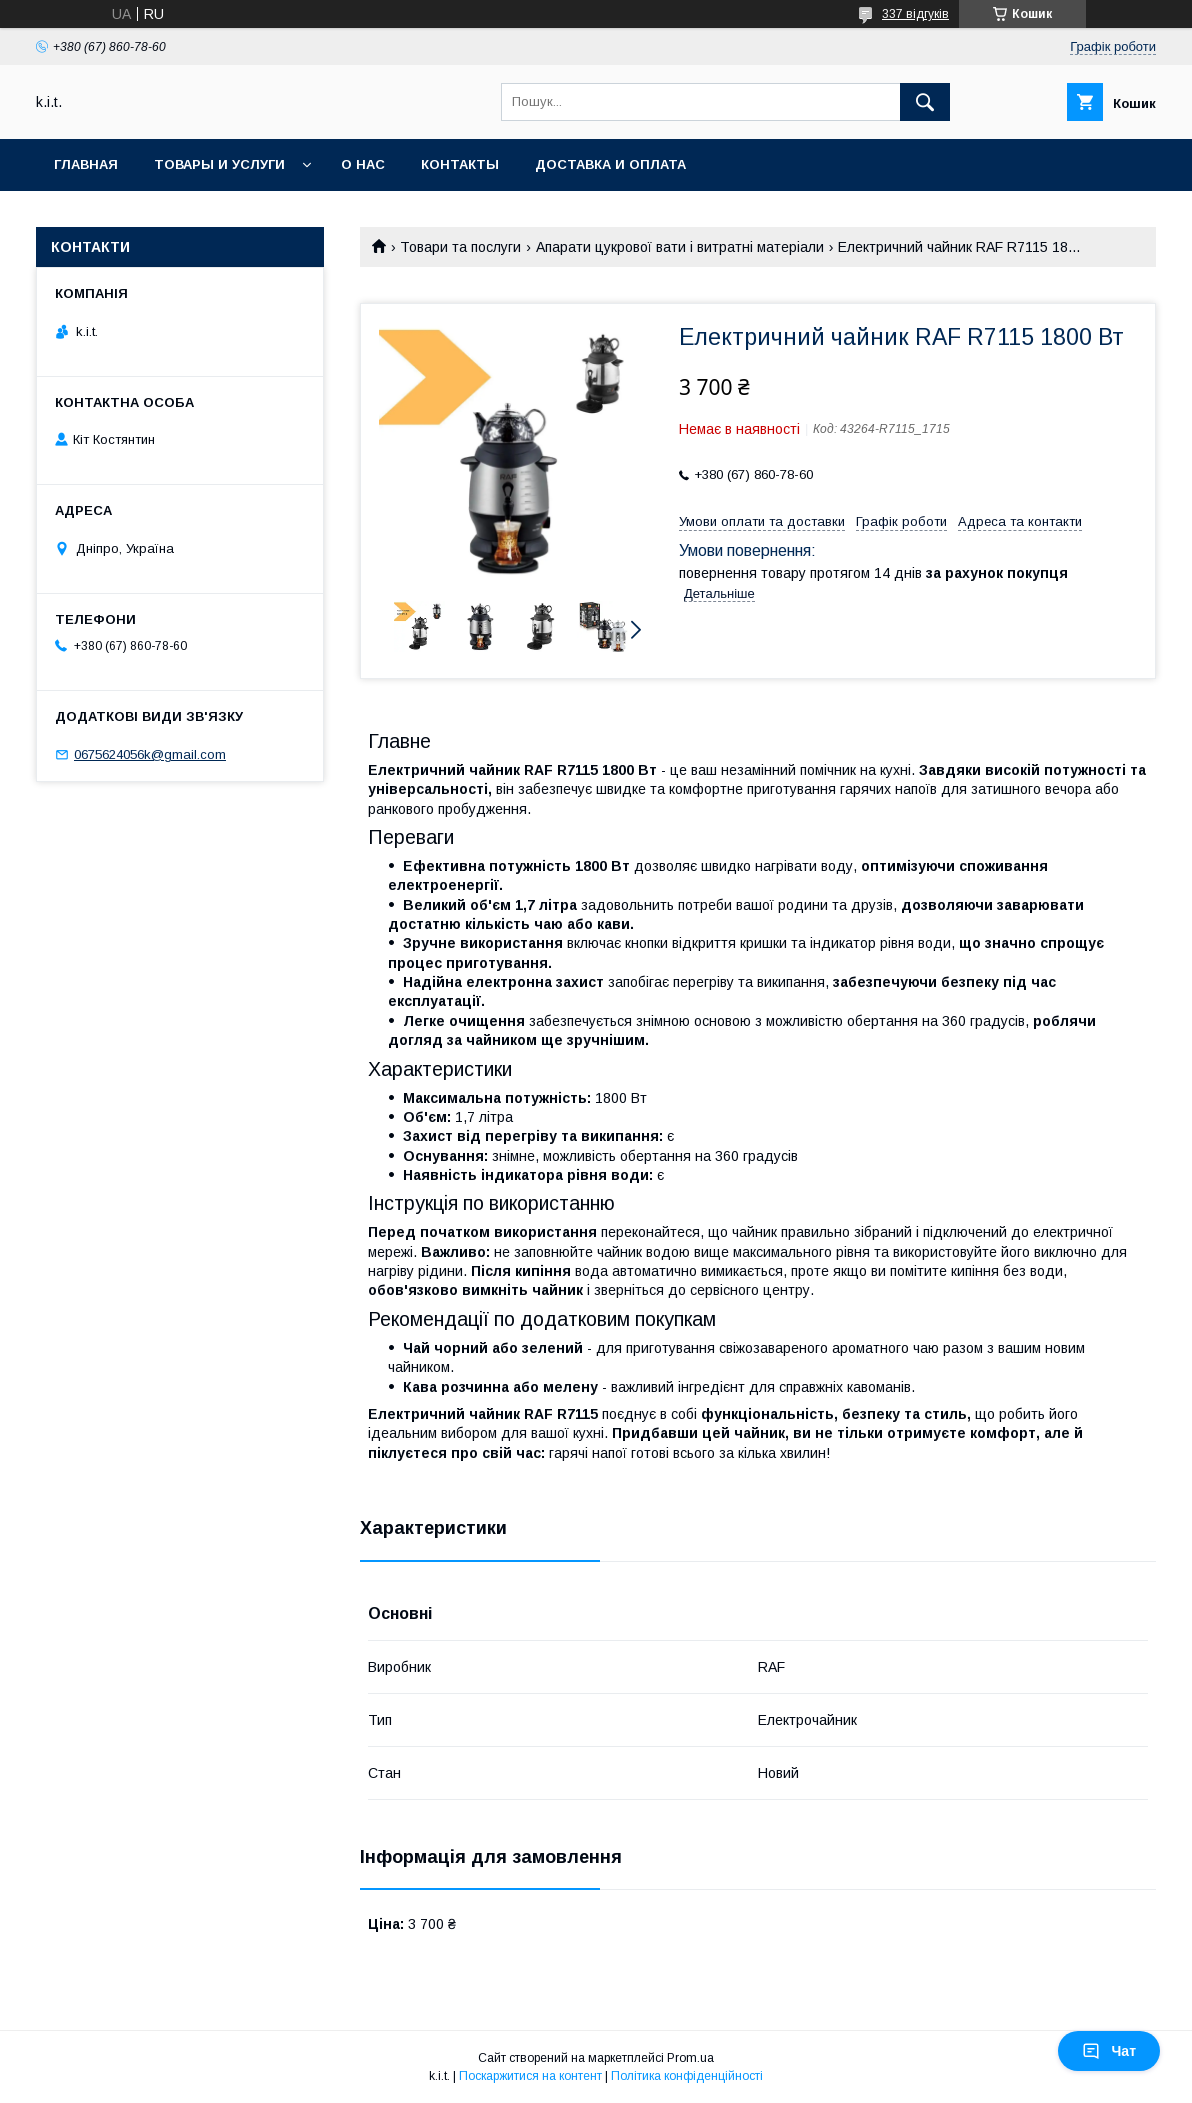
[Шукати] (925, 102)
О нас (363, 164)
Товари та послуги (460, 247)
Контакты (460, 164)
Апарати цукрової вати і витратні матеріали (680, 247)
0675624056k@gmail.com (150, 754)
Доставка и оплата (610, 164)
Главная (86, 164)
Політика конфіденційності (687, 2076)
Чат (1109, 2051)
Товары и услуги (219, 164)
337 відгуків (915, 14)
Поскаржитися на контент (530, 2076)
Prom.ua (690, 2058)
